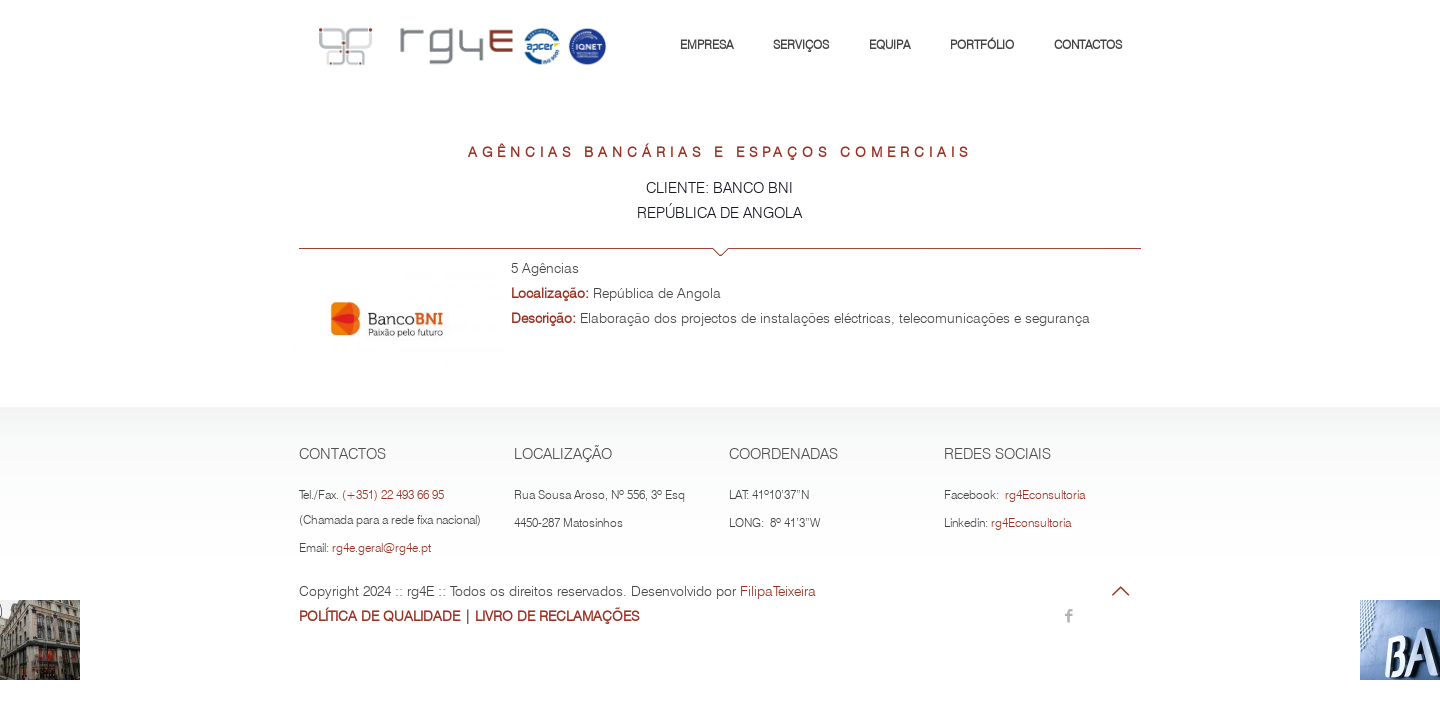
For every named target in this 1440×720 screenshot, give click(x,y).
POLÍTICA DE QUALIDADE (379, 616)
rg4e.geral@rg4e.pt (381, 547)
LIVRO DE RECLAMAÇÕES (557, 616)
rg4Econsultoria (1045, 494)
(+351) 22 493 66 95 (393, 494)
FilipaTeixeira (778, 591)
